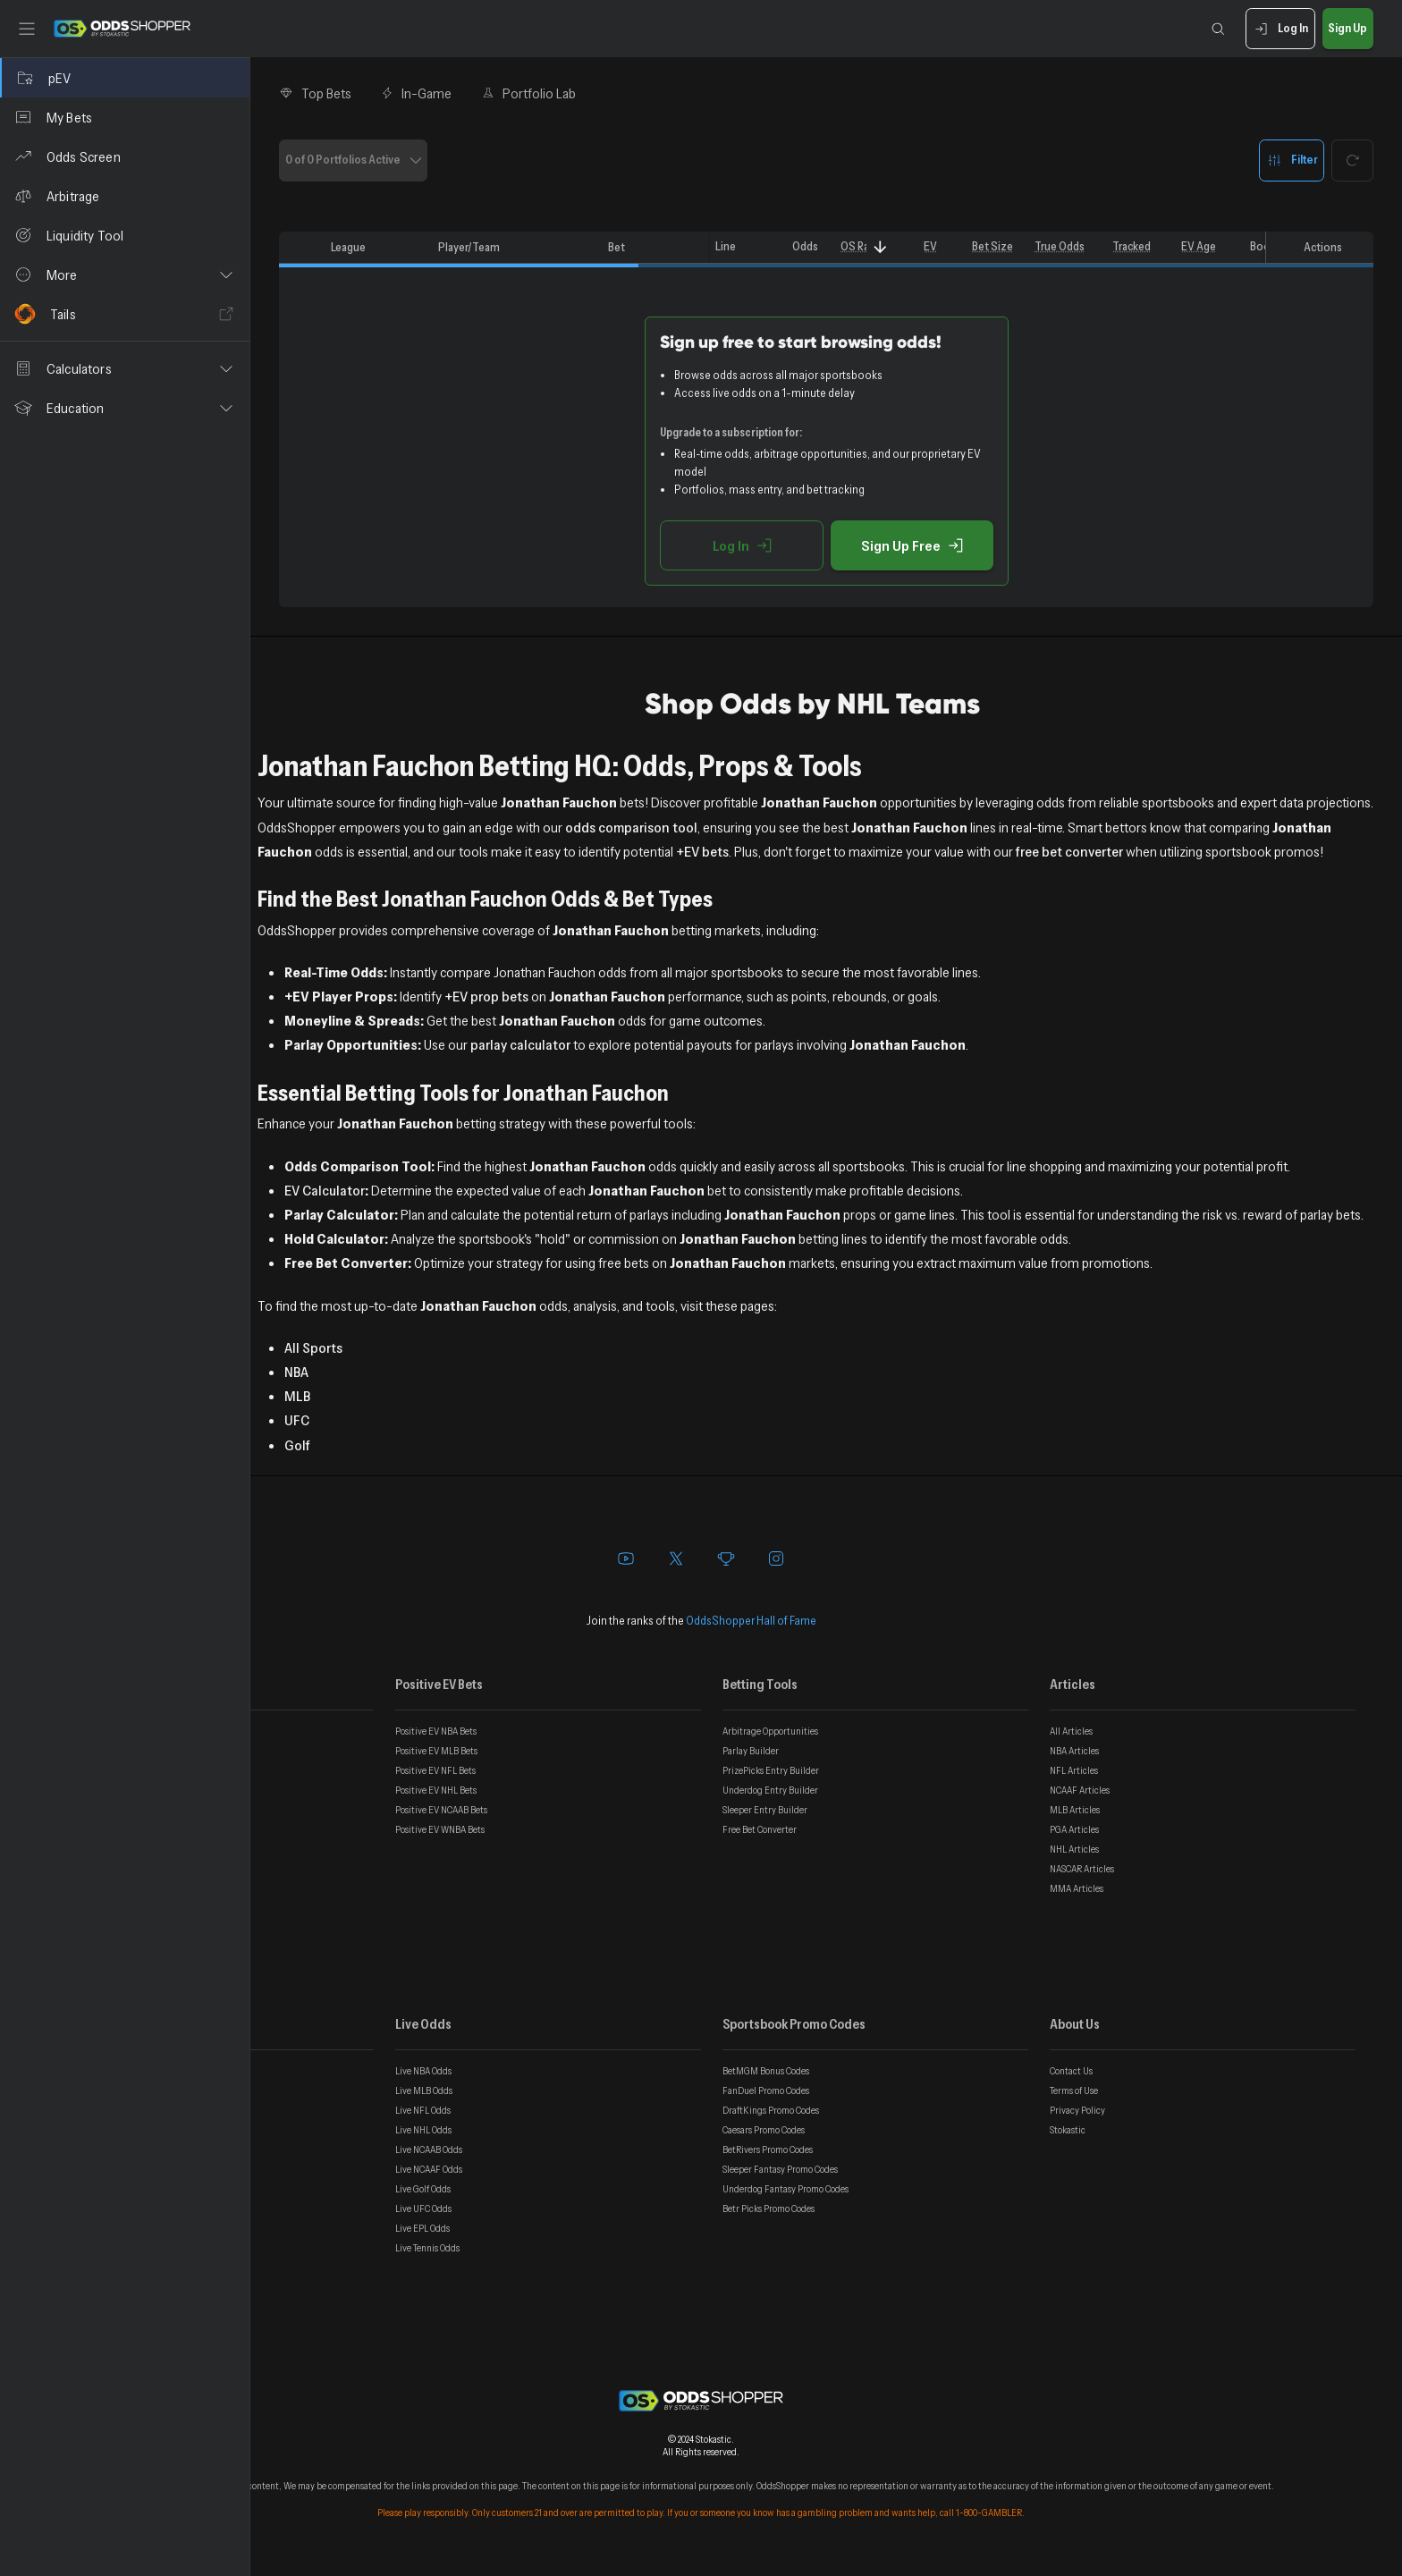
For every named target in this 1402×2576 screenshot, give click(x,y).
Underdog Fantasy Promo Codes (785, 2189)
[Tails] (124, 314)
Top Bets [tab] (315, 93)
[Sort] (880, 247)
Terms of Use (1074, 2090)
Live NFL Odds (423, 2110)
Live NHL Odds (423, 2130)
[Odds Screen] (124, 156)
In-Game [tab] (416, 93)
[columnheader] (301, 248)
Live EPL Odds (422, 2228)
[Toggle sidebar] (26, 28)
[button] (124, 274)
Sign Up (1347, 29)
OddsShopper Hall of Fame (751, 1620)
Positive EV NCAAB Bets (441, 1809)
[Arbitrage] (124, 195)
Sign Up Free (912, 545)
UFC (296, 1420)
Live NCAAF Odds (428, 2169)
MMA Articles (1076, 1888)
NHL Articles (1074, 1849)
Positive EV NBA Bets (436, 1731)
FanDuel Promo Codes (765, 2090)
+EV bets (702, 851)
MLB (297, 1396)
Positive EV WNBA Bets (440, 1829)
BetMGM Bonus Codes (765, 2071)
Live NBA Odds (423, 2071)
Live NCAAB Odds (428, 2149)
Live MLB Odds (423, 2090)
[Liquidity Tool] (124, 235)
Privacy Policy (1077, 2110)
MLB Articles (1075, 1809)
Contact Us (1071, 2071)
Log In (1279, 29)
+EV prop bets (486, 996)
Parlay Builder (750, 1750)
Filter (1291, 160)
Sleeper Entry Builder (764, 1809)
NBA (296, 1372)
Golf (297, 1445)
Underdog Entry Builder (770, 1790)
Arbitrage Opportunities (770, 1731)
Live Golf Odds (423, 2189)
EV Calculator (324, 1190)
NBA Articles (1074, 1750)
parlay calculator (520, 1044)
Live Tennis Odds (427, 2248)
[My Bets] (124, 117)
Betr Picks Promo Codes (768, 2208)
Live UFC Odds (423, 2208)
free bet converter (1069, 851)
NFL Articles (1074, 1770)
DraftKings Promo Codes (770, 2110)
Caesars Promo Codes (763, 2130)
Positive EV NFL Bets (435, 1770)
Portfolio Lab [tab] (528, 93)
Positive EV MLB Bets (436, 1750)
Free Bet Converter (759, 1829)
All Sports (313, 1347)
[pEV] (124, 77)
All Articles (1071, 1731)
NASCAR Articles (1082, 1868)
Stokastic (1067, 2130)
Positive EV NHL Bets (436, 1790)
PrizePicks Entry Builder (770, 1770)
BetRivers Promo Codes (767, 2149)
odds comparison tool (631, 827)
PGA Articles (1074, 1829)
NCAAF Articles (1080, 1790)
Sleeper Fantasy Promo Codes (780, 2169)
